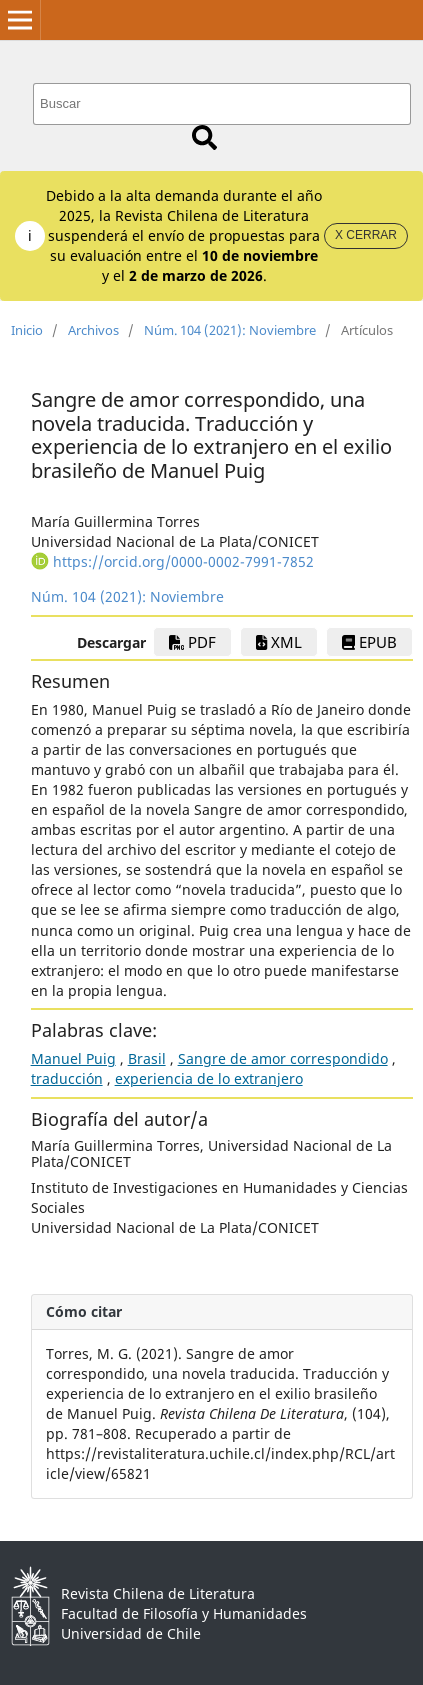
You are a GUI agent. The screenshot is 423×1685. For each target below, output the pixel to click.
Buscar (204, 137)
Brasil (147, 1058)
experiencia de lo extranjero (209, 1078)
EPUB (369, 642)
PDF (192, 642)
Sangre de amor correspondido (283, 1058)
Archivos (93, 330)
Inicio (27, 330)
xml (279, 642)
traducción (67, 1078)
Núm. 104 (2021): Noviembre (230, 330)
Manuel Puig (73, 1058)
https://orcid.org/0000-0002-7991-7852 (183, 561)
